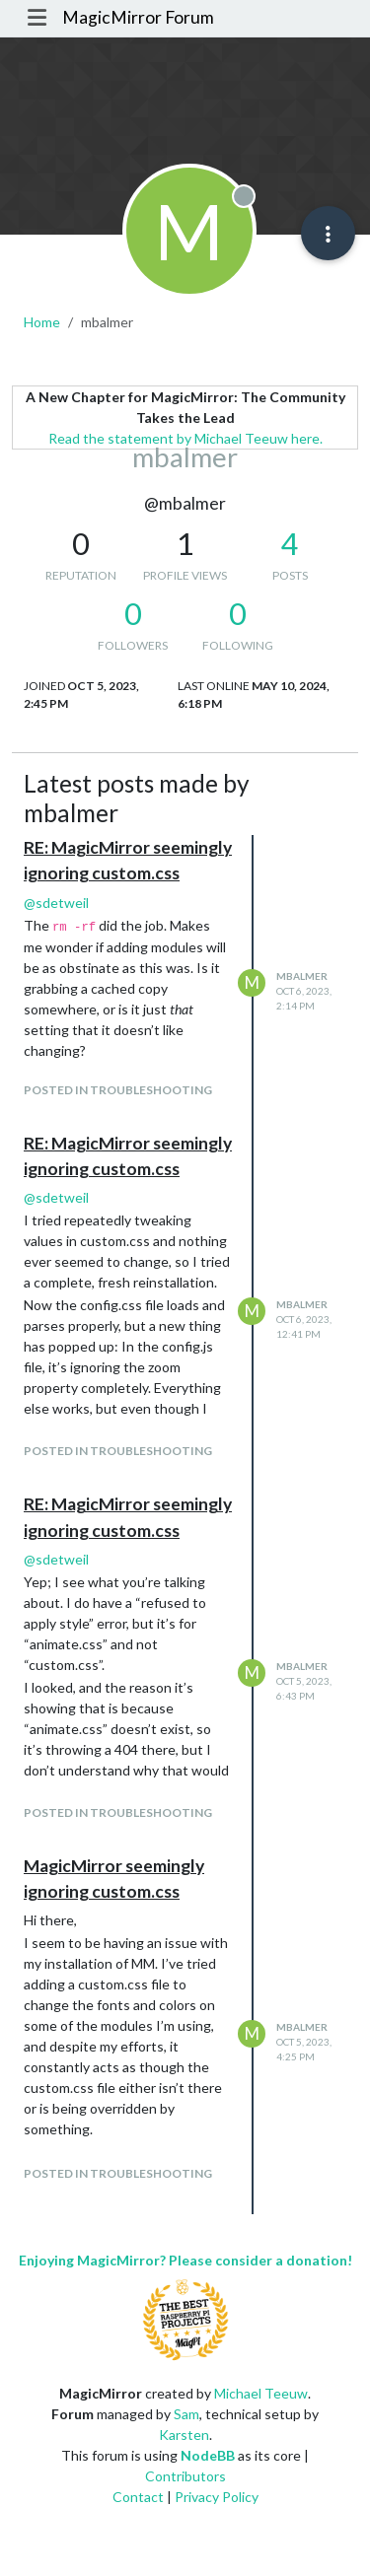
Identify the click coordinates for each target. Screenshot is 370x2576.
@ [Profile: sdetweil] (56, 902)
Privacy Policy (217, 2496)
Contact (138, 2496)
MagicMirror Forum (138, 17)
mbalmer (302, 976)
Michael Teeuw (261, 2393)
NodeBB (208, 2455)
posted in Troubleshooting (118, 1089)
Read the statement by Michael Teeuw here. (185, 438)
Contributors (185, 2476)
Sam (186, 2413)
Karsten (184, 2434)
